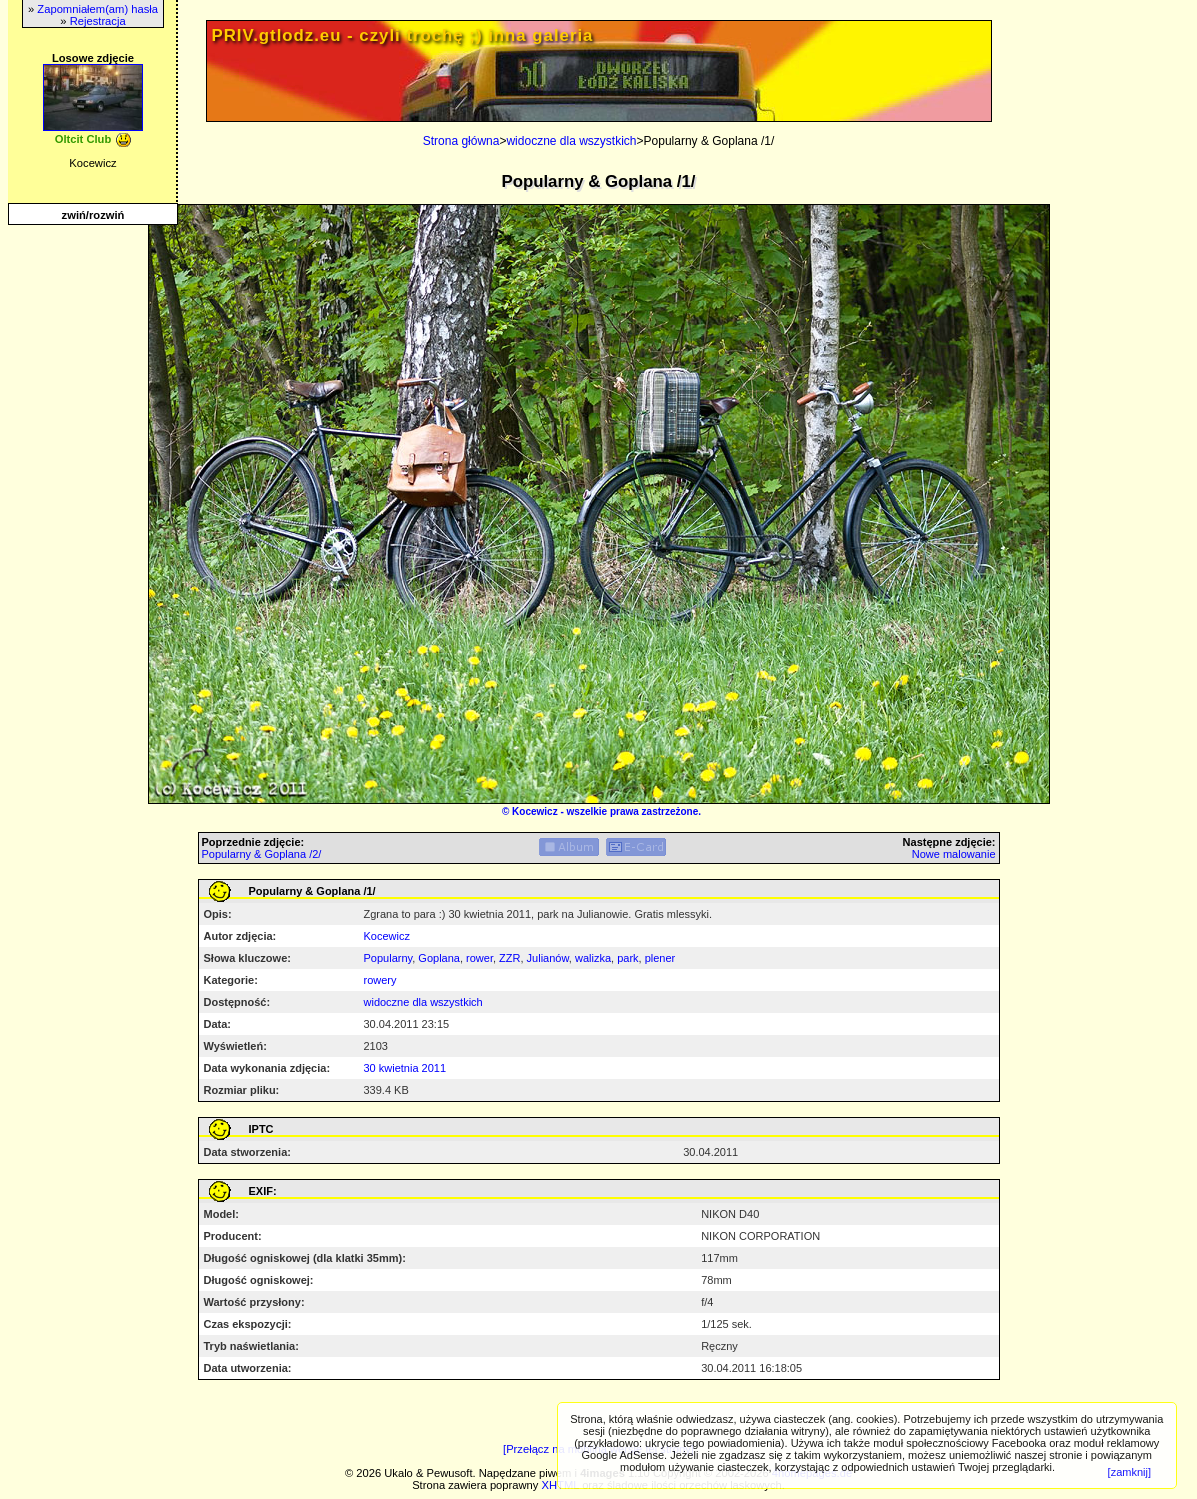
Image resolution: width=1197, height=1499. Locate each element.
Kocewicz (535, 811)
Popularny (388, 958)
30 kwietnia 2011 (405, 1068)
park (627, 958)
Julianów (548, 958)
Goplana (439, 958)
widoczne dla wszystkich (571, 141)
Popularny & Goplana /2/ (262, 854)
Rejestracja (98, 21)
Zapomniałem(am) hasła (97, 9)
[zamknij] (1129, 1472)
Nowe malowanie (954, 854)
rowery (380, 980)
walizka (593, 958)
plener (660, 958)
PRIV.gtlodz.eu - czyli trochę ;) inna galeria (403, 35)
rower (479, 958)
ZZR (509, 958)
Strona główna (461, 141)
